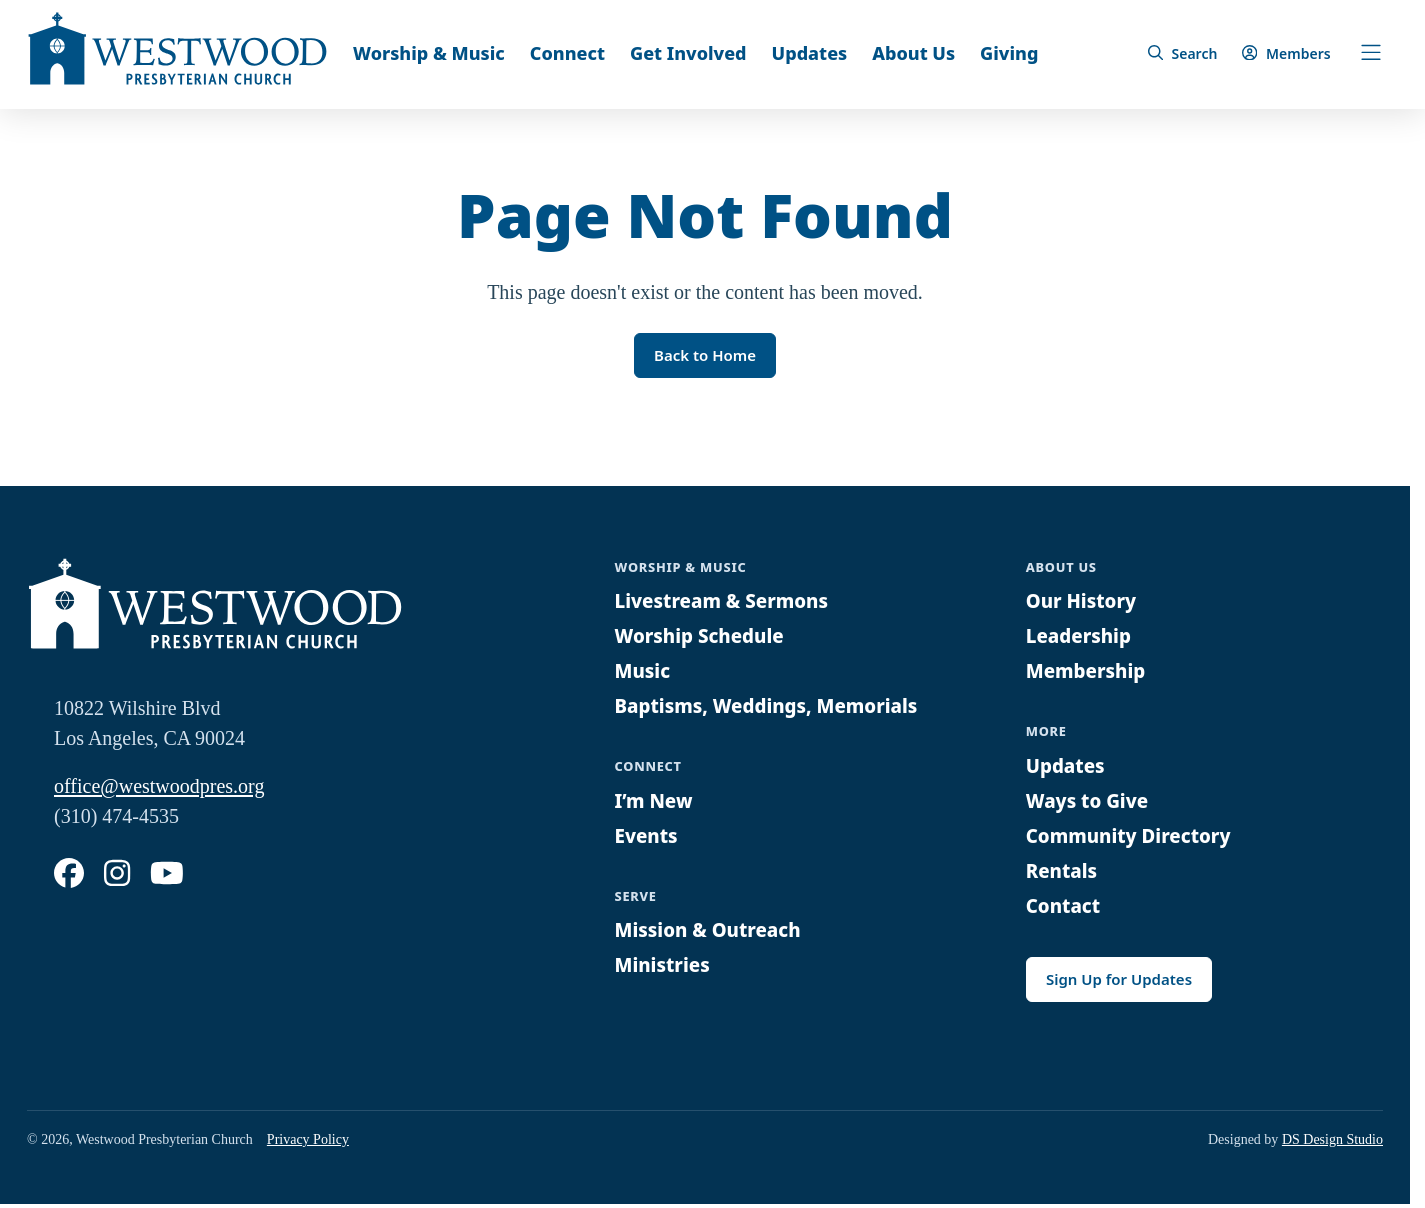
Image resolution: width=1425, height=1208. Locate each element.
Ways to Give (1091, 802)
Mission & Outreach (714, 932)
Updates (810, 53)
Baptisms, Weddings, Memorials (776, 708)
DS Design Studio (1332, 1143)
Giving (1009, 53)
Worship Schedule (705, 638)
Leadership (1082, 638)
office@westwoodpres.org (159, 789)
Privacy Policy (308, 1143)
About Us (913, 53)
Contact (1065, 907)
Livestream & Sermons (729, 603)
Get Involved (688, 53)
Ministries (665, 967)
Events (648, 837)
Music (644, 673)
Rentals (1064, 872)
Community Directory (1135, 837)
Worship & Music (429, 53)
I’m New (656, 802)
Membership (1089, 673)
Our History (1085, 603)
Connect (567, 53)
